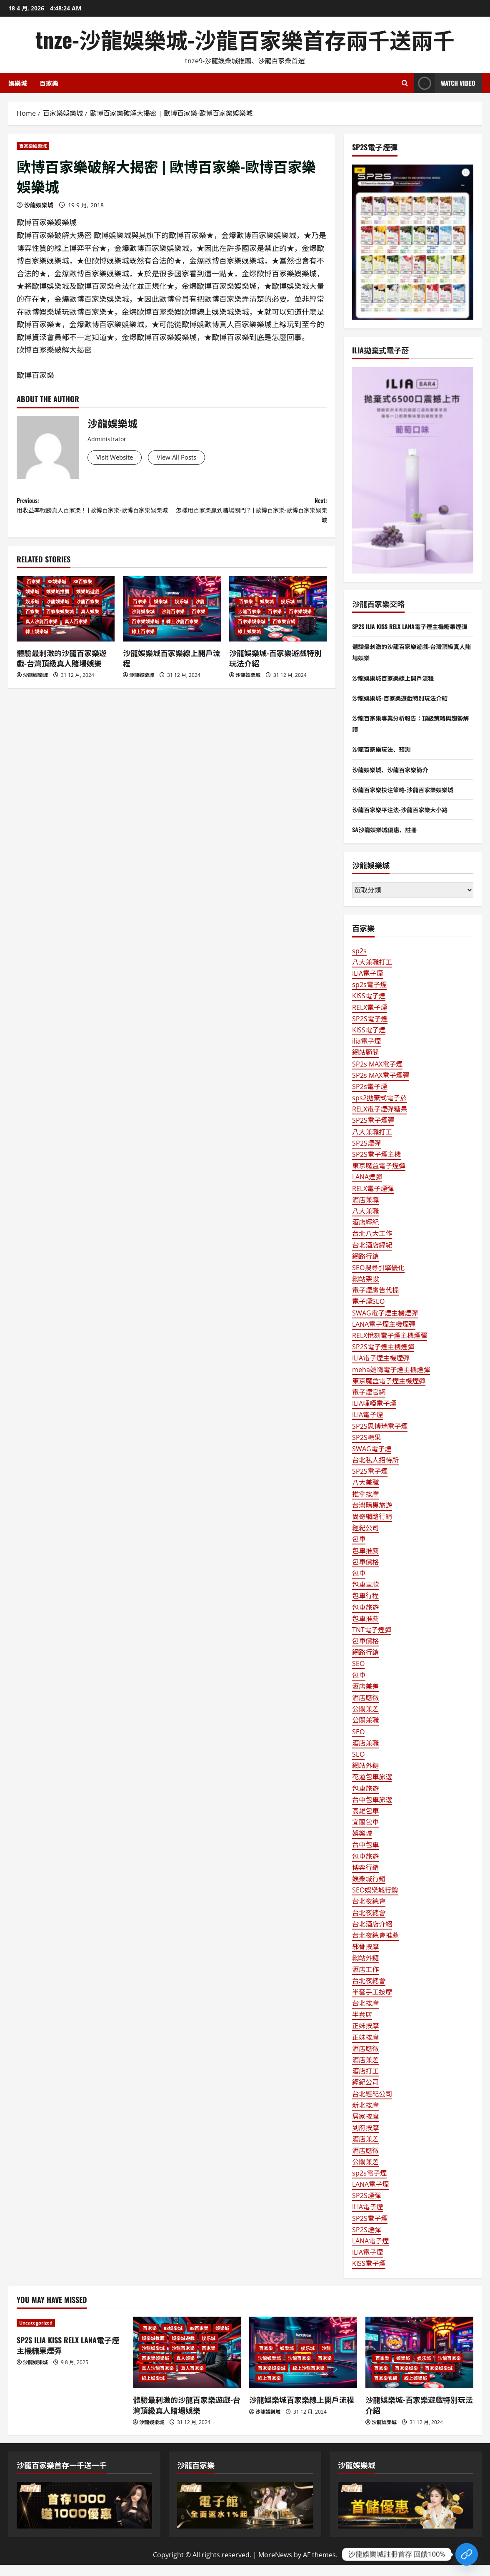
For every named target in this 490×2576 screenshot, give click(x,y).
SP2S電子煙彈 (373, 1131)
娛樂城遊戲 (87, 600)
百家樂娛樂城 (33, 146)
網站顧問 (365, 1064)
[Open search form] (405, 83)
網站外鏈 (365, 1776)
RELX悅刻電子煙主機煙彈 (389, 1346)
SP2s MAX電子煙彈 (380, 1086)
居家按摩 (365, 2127)
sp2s (359, 962)
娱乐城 (32, 610)
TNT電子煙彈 (371, 1641)
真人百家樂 (76, 630)
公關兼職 (365, 1731)
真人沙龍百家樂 (41, 630)
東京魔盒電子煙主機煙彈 (388, 1392)
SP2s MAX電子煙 (377, 1075)
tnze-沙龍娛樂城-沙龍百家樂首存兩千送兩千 (245, 39)
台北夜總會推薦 (375, 1946)
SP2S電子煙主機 (376, 1165)
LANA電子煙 (370, 2195)
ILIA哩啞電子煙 (374, 1414)
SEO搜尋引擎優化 (378, 1278)
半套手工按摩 (372, 2003)
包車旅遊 (365, 1618)
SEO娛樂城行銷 (375, 1901)
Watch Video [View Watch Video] (444, 83)
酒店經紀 (365, 1233)
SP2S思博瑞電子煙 (380, 1437)
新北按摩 (365, 2116)
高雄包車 (365, 1822)
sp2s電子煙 (369, 995)
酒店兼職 (365, 1211)
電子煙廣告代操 (375, 1301)
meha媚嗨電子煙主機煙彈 (391, 1380)
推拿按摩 (365, 1505)
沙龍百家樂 (87, 610)
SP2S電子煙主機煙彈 (383, 1358)
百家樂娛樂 (300, 620)
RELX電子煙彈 (373, 1199)
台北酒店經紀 (372, 1256)
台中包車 (365, 1856)
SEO (358, 1675)
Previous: (94, 515)
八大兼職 (365, 1222)
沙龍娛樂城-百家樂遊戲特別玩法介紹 (275, 666)
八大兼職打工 (372, 973)
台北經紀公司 (372, 2105)
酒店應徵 (365, 1708)
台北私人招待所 (375, 1471)
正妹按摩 (365, 2037)
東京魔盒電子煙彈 (378, 1176)
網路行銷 (365, 1267)
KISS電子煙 (368, 1007)
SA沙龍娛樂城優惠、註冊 (389, 840)
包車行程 (365, 1607)
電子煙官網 (368, 1403)
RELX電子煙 (369, 1018)
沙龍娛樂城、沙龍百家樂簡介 (395, 781)
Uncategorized (35, 2334)
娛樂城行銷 (368, 1890)
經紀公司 (365, 1539)
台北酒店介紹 (372, 1935)
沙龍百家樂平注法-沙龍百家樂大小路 (406, 821)
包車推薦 (365, 1561)
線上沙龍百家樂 (182, 630)
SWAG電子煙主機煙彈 (385, 1324)
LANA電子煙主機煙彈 (383, 1335)
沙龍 (200, 610)
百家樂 (49, 82)
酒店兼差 (365, 1697)
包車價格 (365, 1573)
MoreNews (275, 2566)
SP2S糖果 (366, 1448)
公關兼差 (365, 1720)
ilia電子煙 (366, 1052)
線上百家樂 (143, 640)
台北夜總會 (368, 1912)
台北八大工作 (372, 1245)
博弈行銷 (365, 1878)
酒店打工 (365, 2082)
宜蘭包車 (365, 1833)
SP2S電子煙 (370, 1029)
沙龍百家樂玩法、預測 (385, 761)
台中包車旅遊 (372, 1810)
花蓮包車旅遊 (372, 1788)
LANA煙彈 (367, 1188)
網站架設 (365, 1290)
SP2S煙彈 (366, 1154)
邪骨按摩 (365, 1957)
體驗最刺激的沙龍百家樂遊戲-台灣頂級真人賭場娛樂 (62, 666)
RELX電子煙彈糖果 (379, 1120)
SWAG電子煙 (371, 1460)
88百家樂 (82, 590)
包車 (358, 1550)
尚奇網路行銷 (372, 1527)
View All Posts (189, 458)
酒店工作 (365, 1980)
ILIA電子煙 (367, 984)
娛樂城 (17, 82)
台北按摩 (365, 2014)
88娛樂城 (57, 590)
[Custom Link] (466, 2554)
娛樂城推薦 (57, 600)
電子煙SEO (368, 1313)
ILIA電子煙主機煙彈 (381, 1369)
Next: (250, 515)
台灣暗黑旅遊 (372, 1516)
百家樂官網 (283, 630)
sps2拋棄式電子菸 (379, 1109)
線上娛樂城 (36, 640)
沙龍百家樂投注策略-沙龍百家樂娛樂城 (410, 801)
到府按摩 (365, 2138)
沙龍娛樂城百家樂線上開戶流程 (171, 666)
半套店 (362, 2025)
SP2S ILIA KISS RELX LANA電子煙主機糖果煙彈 (68, 2356)
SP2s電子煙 (369, 1097)
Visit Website (119, 458)
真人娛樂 (90, 620)
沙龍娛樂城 (38, 205)
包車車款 (365, 1595)
